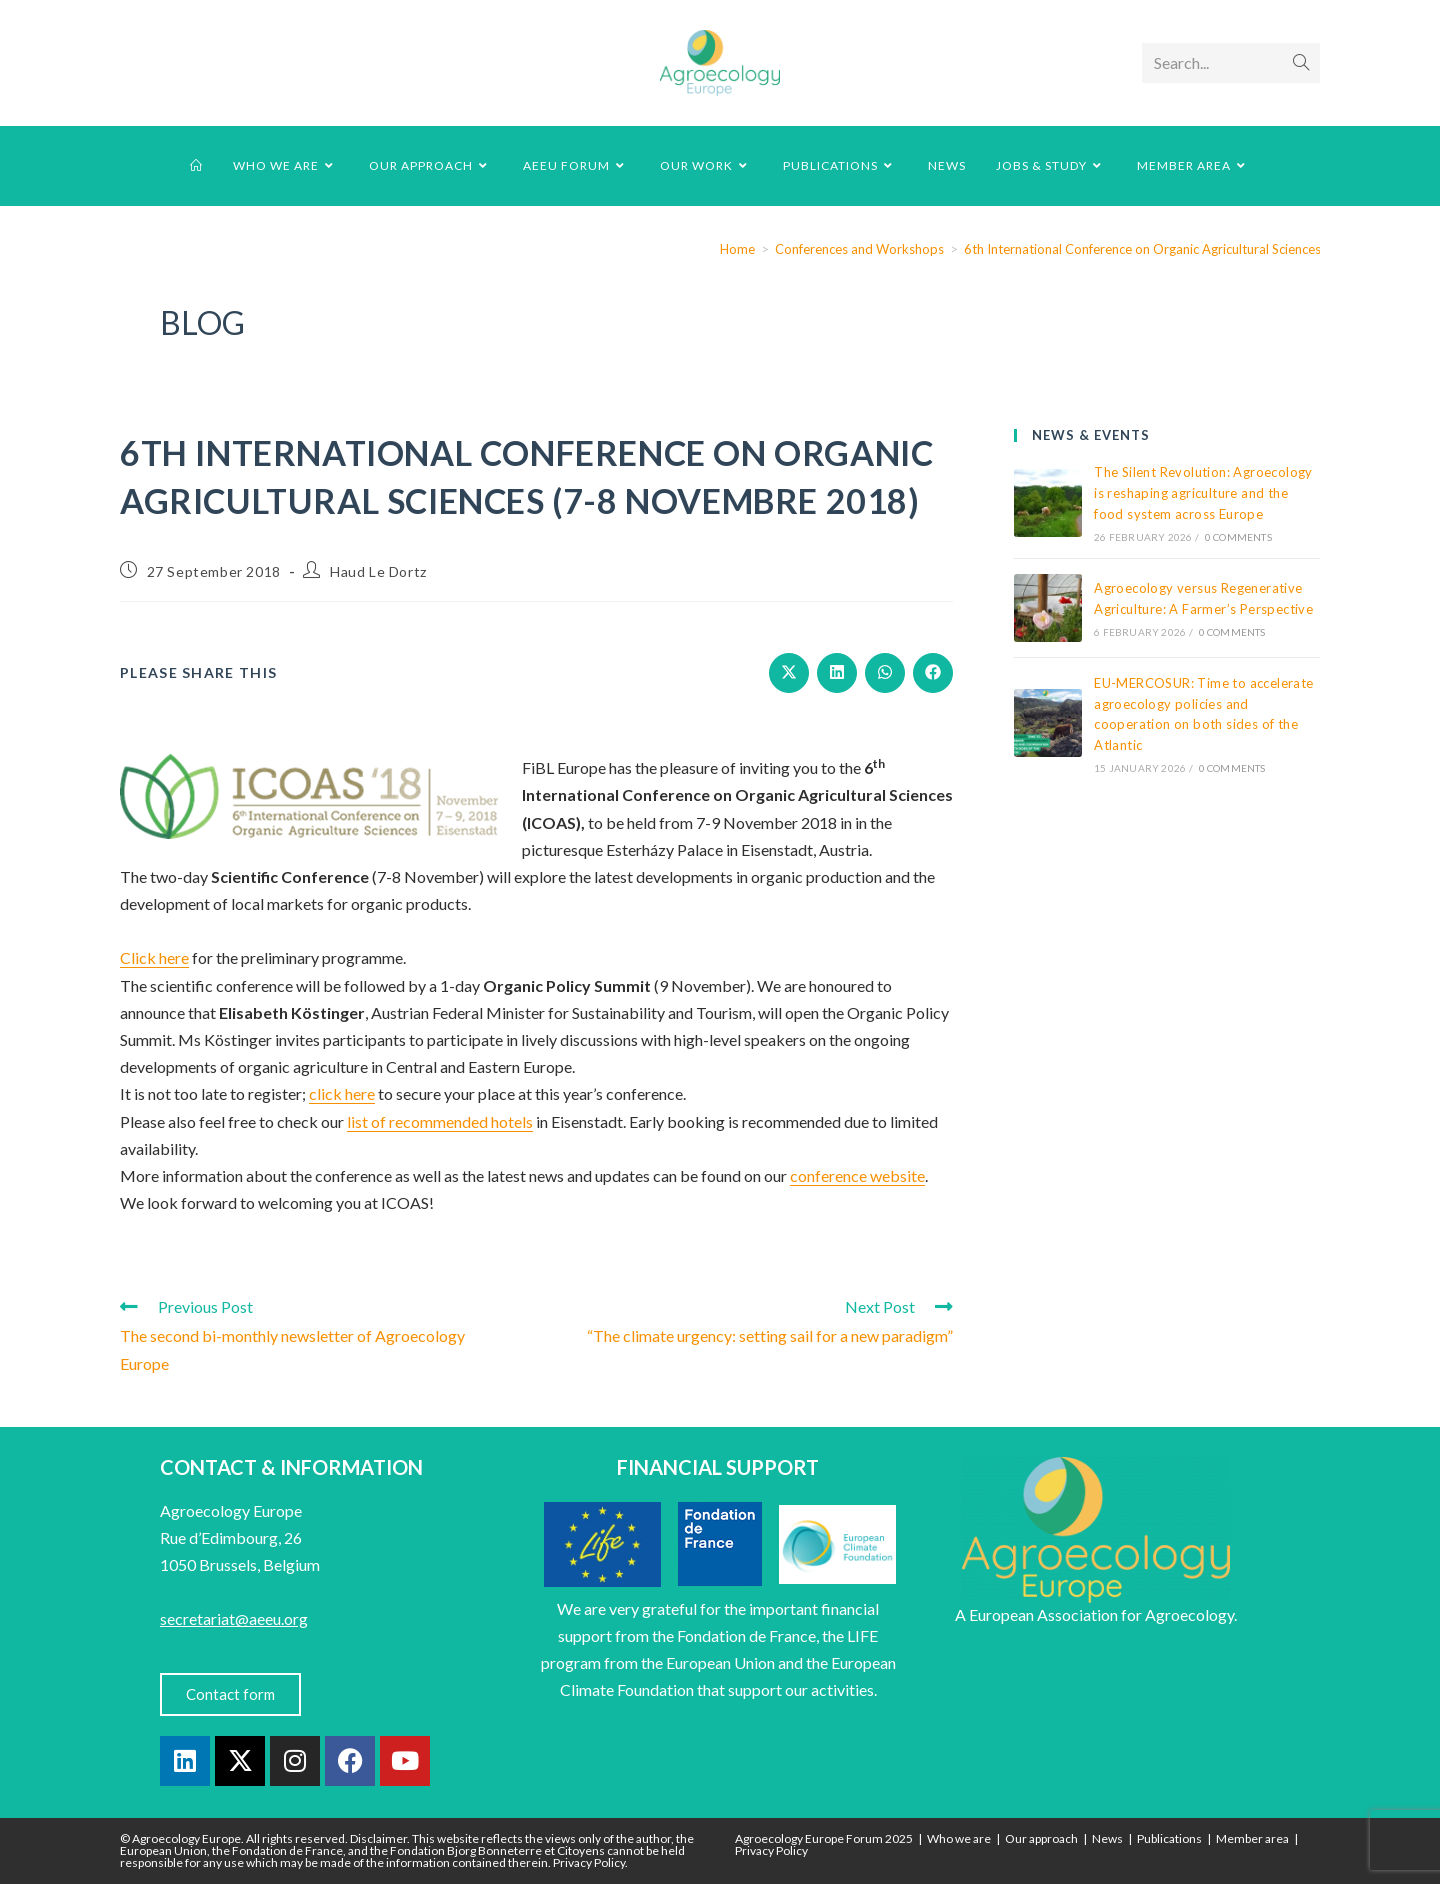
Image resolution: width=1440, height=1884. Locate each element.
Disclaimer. (380, 1838)
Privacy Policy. (590, 1862)
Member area (1252, 1838)
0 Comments (1238, 537)
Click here (154, 957)
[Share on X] (789, 673)
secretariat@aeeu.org (234, 1618)
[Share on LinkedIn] (837, 673)
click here (342, 1093)
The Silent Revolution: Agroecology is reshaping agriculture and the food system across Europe (1203, 493)
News (1107, 1838)
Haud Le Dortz (378, 571)
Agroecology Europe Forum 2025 (824, 1838)
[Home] (737, 249)
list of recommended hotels (440, 1121)
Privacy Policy (771, 1850)
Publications (1169, 1838)
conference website (857, 1175)
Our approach (1041, 1838)
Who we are (959, 1838)
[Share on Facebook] (933, 673)
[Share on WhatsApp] (885, 673)
